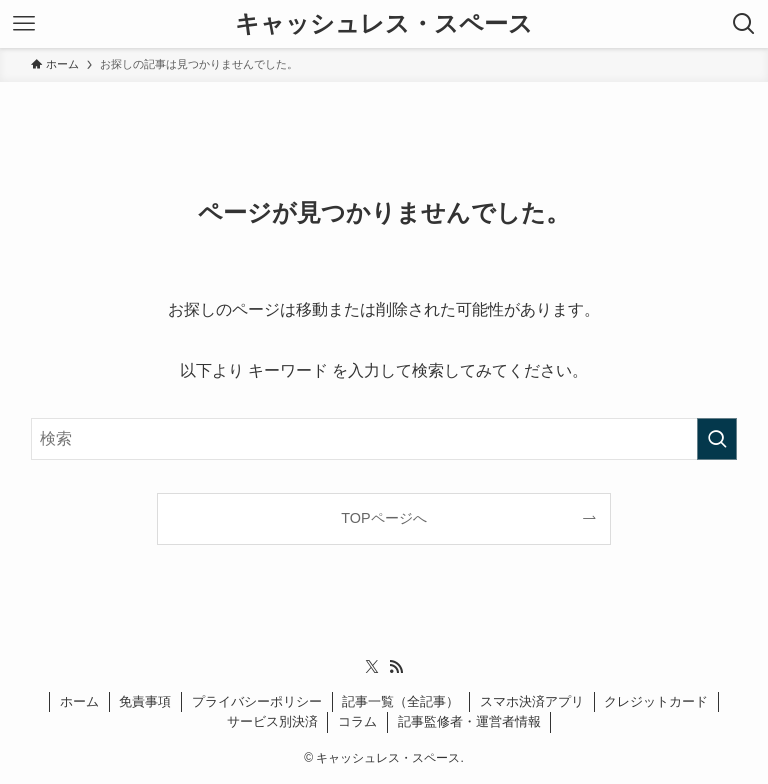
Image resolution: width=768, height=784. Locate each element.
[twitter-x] (372, 667)
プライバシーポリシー (257, 701)
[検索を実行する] (717, 439)
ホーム (79, 701)
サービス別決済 (272, 721)
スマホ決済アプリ (532, 701)
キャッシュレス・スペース (384, 24)
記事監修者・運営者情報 (469, 721)
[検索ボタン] (744, 24)
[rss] (396, 667)
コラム (357, 721)
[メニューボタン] (24, 24)
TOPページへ (383, 518)
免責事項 (145, 701)
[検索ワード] (384, 439)
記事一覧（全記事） (400, 701)
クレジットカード (656, 701)
